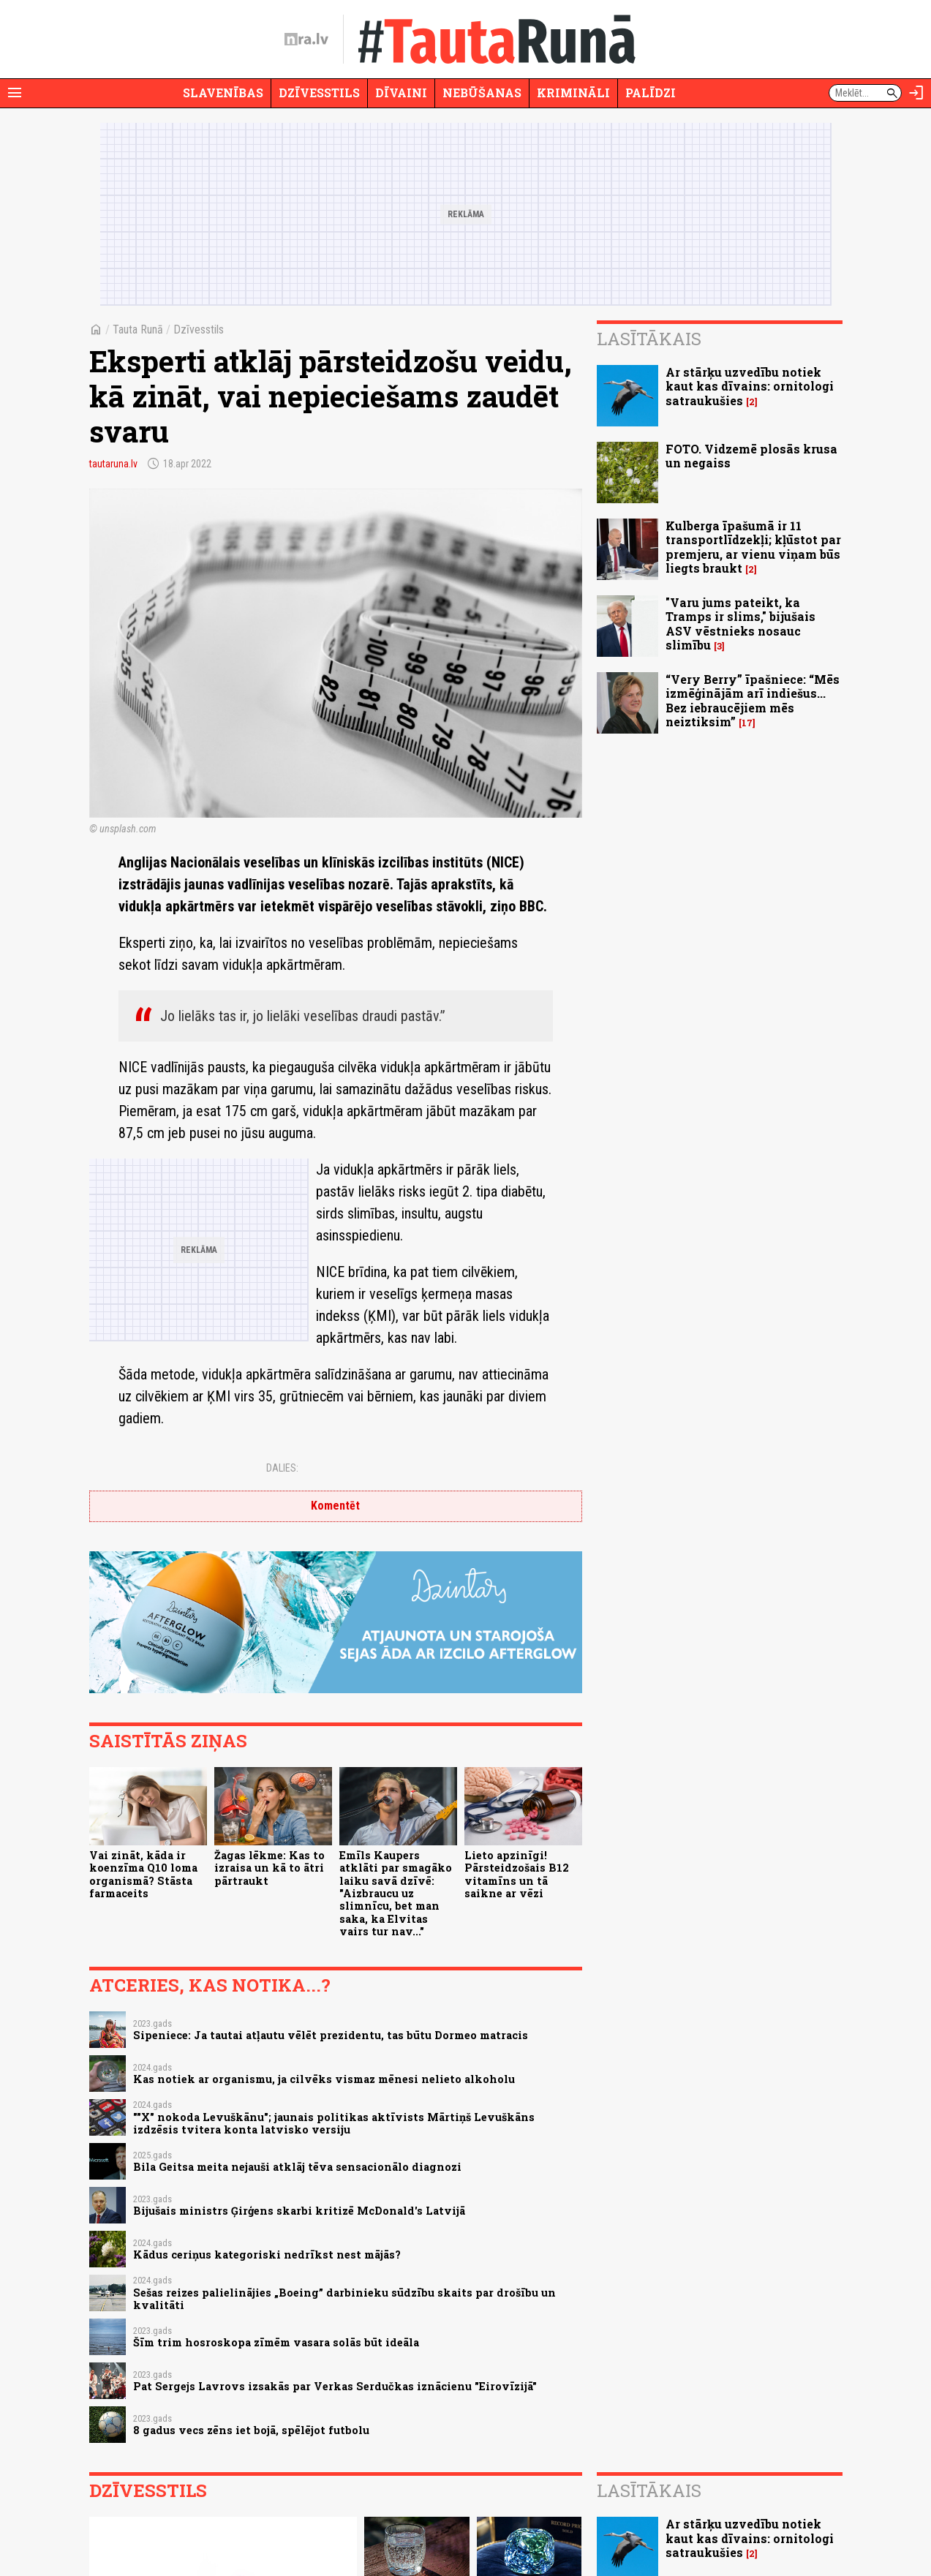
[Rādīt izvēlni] (14, 93)
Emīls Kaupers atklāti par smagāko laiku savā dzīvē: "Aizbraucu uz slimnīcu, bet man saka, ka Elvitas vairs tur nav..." (395, 1893)
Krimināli (573, 92)
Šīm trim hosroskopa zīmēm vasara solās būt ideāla (276, 2342)
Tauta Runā (138, 329)
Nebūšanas (481, 92)
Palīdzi (650, 92)
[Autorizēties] (916, 93)
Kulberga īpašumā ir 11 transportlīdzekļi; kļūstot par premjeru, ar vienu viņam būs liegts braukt (753, 547)
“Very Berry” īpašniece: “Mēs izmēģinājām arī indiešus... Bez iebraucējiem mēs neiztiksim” (753, 700)
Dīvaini (401, 92)
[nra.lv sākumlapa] (306, 39)
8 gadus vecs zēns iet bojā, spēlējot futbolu (251, 2430)
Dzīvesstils (319, 92)
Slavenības (223, 92)
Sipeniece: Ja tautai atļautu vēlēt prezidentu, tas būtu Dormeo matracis (330, 2035)
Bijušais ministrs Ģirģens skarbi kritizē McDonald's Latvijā (299, 2211)
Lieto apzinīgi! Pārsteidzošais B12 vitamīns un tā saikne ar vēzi (516, 1874)
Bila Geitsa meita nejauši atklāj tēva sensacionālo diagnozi (297, 2167)
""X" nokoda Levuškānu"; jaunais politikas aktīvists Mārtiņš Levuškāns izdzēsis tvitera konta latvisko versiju (334, 2123)
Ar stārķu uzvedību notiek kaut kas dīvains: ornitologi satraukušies (750, 385)
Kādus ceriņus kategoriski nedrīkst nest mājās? (267, 2254)
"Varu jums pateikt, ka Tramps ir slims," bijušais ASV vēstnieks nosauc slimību (740, 623)
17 (747, 723)
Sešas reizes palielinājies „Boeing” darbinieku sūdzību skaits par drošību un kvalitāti (344, 2299)
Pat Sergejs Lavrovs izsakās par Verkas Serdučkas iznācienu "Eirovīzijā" (335, 2386)
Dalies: (282, 1468)
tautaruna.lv (113, 464)
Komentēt (335, 1506)
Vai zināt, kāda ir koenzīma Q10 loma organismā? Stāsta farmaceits (143, 1874)
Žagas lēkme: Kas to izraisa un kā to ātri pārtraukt (269, 1868)
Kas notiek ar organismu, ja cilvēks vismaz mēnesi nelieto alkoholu (324, 2079)
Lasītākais (649, 338)
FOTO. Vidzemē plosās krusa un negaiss (751, 455)
